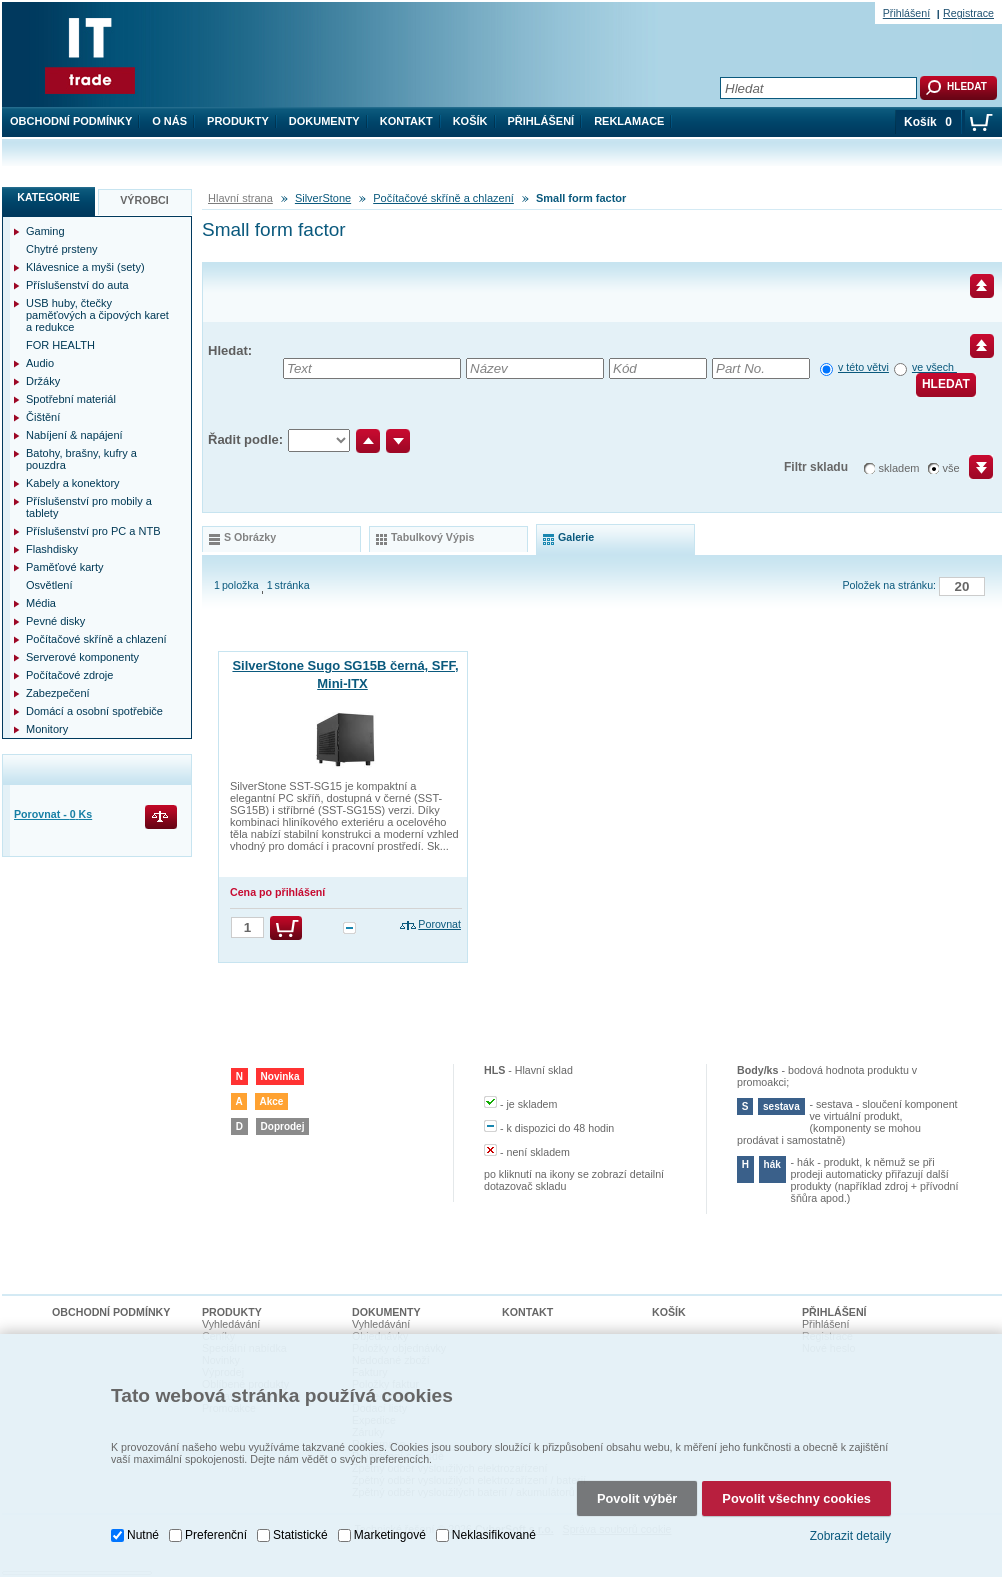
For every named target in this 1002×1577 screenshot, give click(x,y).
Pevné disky (55, 621)
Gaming (45, 231)
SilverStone (323, 198)
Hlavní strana (240, 198)
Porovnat (439, 924)
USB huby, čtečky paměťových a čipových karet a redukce (97, 315)
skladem (899, 468)
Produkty (238, 121)
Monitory (47, 729)
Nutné (143, 1525)
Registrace (968, 13)
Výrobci (144, 200)
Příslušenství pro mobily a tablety (89, 507)
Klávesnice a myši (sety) (85, 267)
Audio (40, 363)
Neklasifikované (494, 1525)
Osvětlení (49, 585)
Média (41, 603)
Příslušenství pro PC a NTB (93, 531)
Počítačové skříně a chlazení (443, 198)
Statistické (300, 1525)
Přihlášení (541, 121)
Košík (470, 121)
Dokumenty (324, 121)
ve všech (934, 367)
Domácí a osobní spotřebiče (94, 711)
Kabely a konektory (73, 483)
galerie (576, 537)
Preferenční (216, 1525)
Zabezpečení (58, 693)
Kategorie (48, 197)
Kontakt (406, 121)
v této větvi (863, 367)
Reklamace (629, 121)
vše (951, 468)
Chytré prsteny (62, 249)
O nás (169, 121)
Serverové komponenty (82, 657)
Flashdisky (52, 549)
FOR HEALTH (60, 345)
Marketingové (390, 1525)
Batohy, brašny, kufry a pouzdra (81, 459)
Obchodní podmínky (71, 121)
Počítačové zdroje (69, 675)
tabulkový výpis (432, 537)
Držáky (43, 381)
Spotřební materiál (71, 399)
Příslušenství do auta (77, 285)
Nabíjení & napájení (74, 435)
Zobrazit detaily (850, 1526)
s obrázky (250, 537)
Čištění (43, 417)
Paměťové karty (65, 567)
